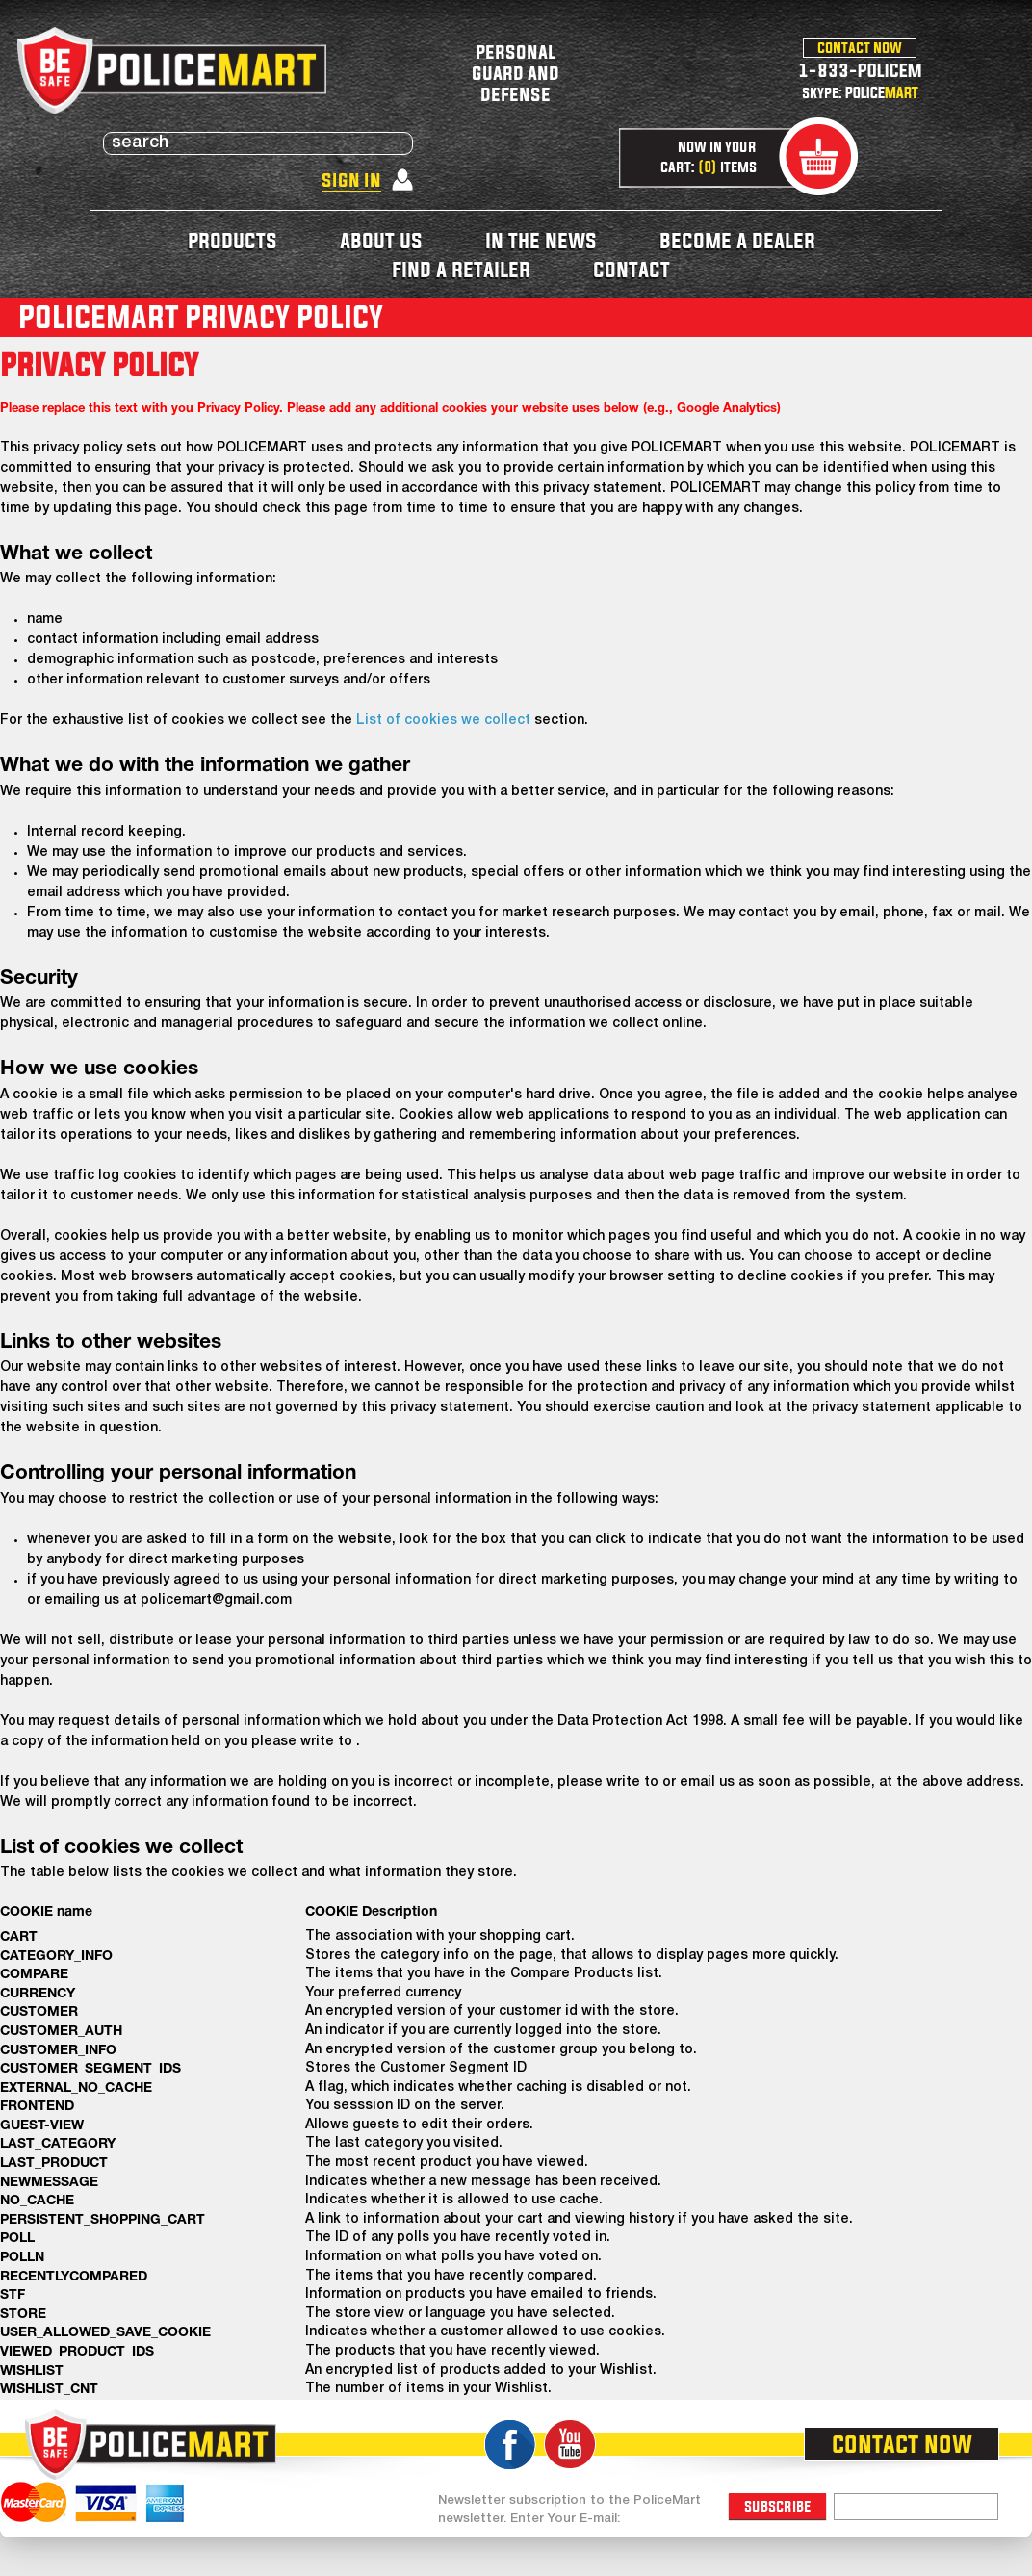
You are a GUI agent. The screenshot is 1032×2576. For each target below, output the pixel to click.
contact (631, 269)
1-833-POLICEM (860, 70)
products (232, 240)
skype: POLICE (860, 92)
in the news (541, 240)
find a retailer (461, 269)
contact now (859, 47)
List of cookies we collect (443, 720)
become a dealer (737, 240)
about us (381, 240)
